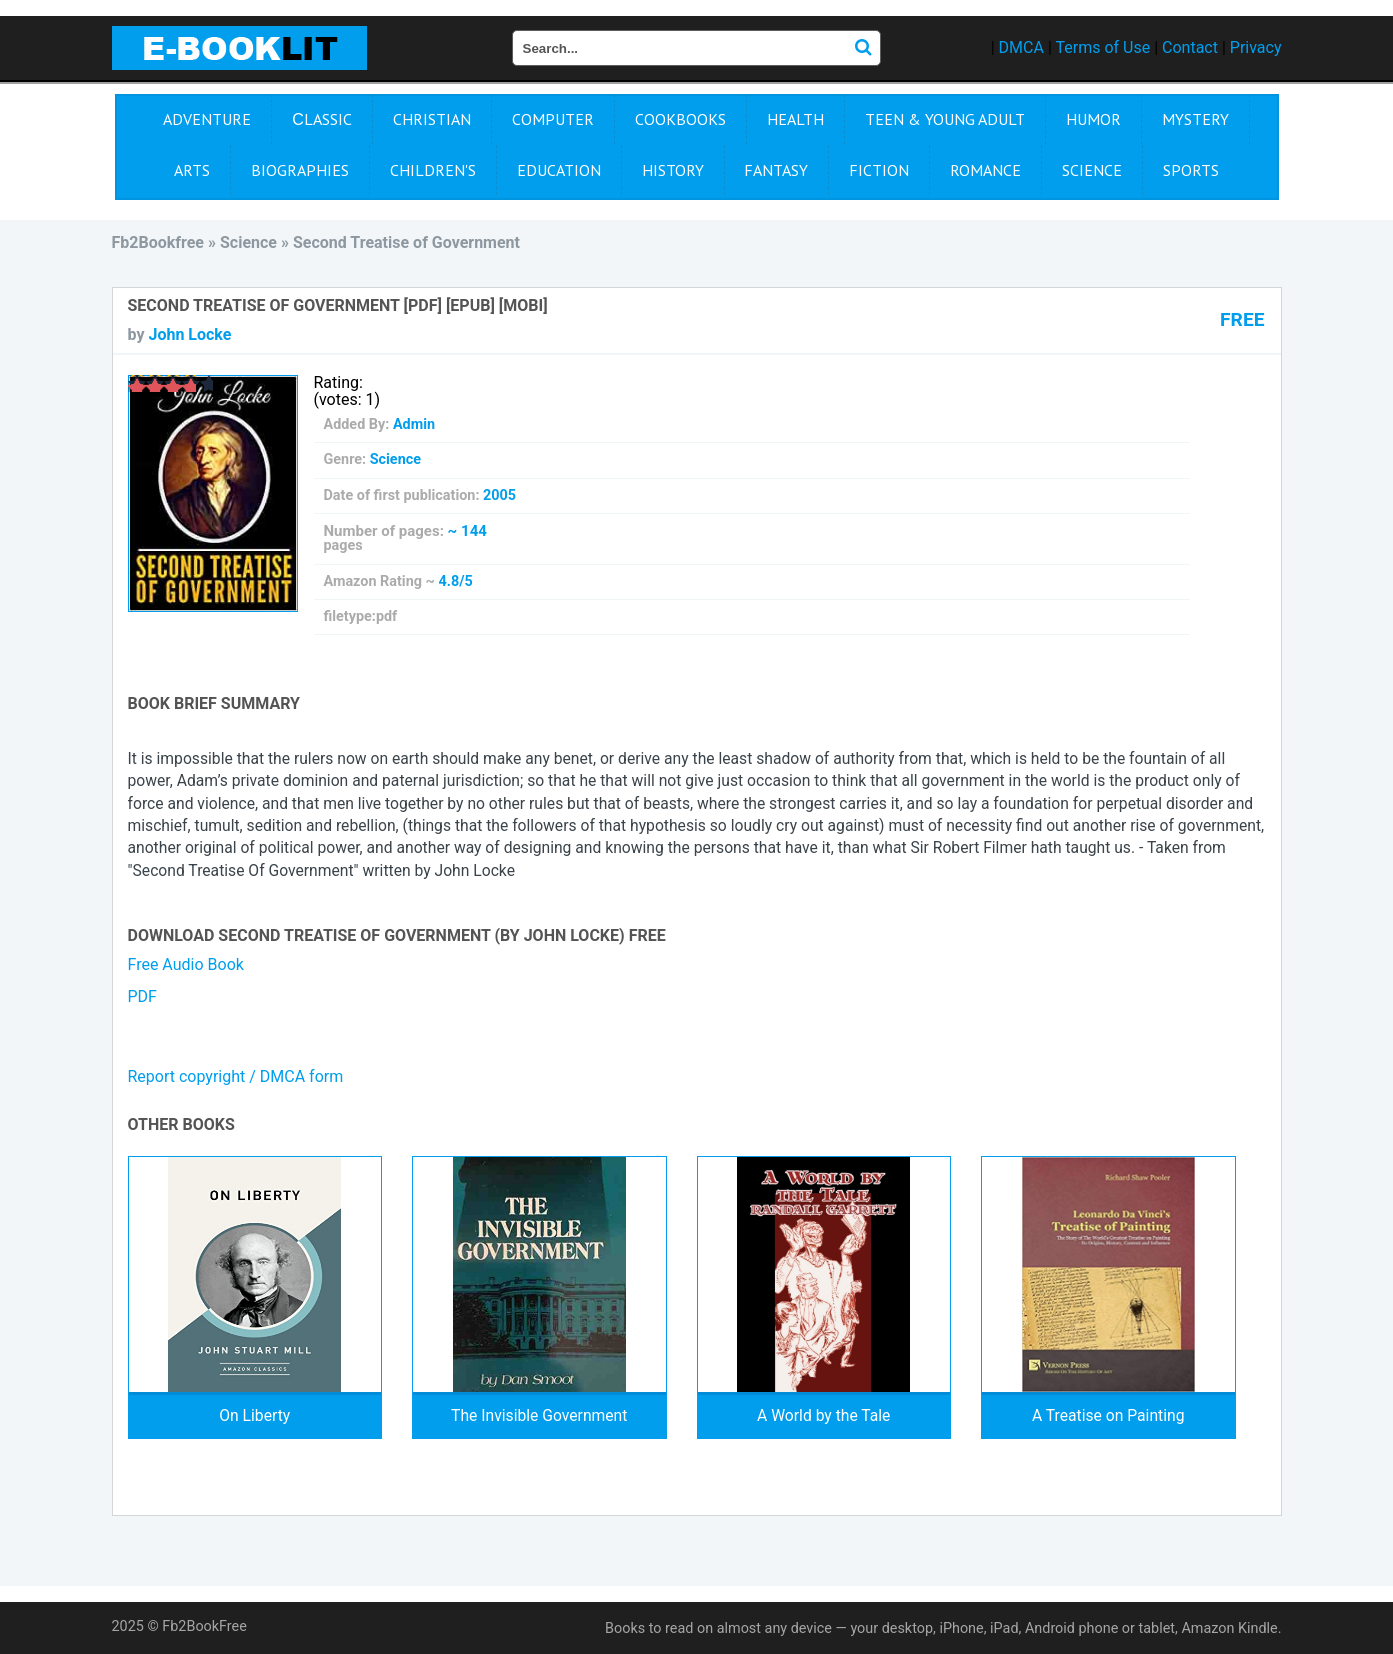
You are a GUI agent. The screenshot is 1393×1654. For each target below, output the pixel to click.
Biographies (300, 170)
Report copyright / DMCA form (236, 1076)
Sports (1191, 170)
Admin (414, 424)
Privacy (1256, 47)
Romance (985, 170)
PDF (142, 996)
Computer (553, 119)
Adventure (207, 119)
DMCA (1021, 47)
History (673, 170)
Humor (1093, 119)
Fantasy (776, 170)
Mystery (1195, 119)
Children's (433, 170)
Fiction (879, 170)
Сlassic (322, 119)
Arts (192, 170)
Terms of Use (1102, 47)
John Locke (189, 334)
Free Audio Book (186, 964)
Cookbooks (680, 119)
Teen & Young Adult (945, 119)
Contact (1190, 47)
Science (1092, 170)
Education (559, 170)
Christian (432, 119)
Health (795, 119)
